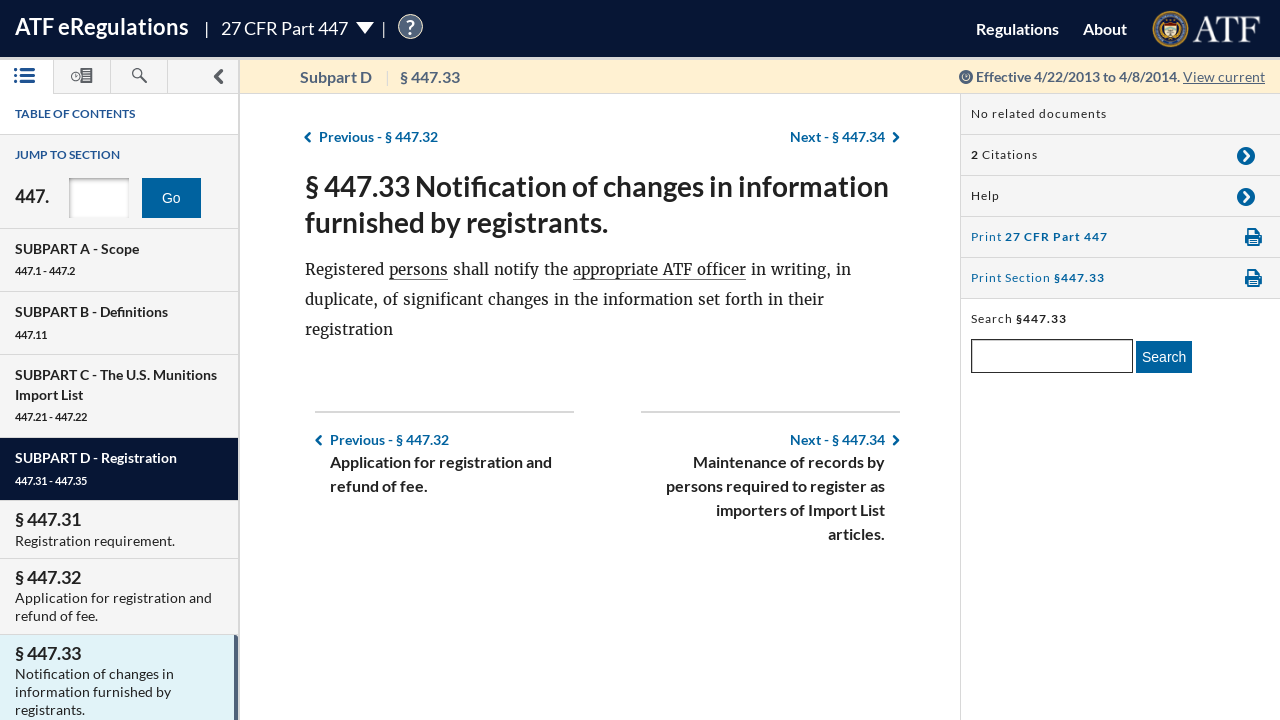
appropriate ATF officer (659, 269)
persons (418, 269)
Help (985, 195)
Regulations (1017, 28)
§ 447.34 (837, 136)
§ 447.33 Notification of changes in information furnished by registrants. (597, 204)
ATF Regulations (102, 26)
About (1105, 28)
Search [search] (1164, 357)
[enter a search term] (1052, 356)
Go (171, 198)
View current (1224, 76)
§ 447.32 (378, 136)
